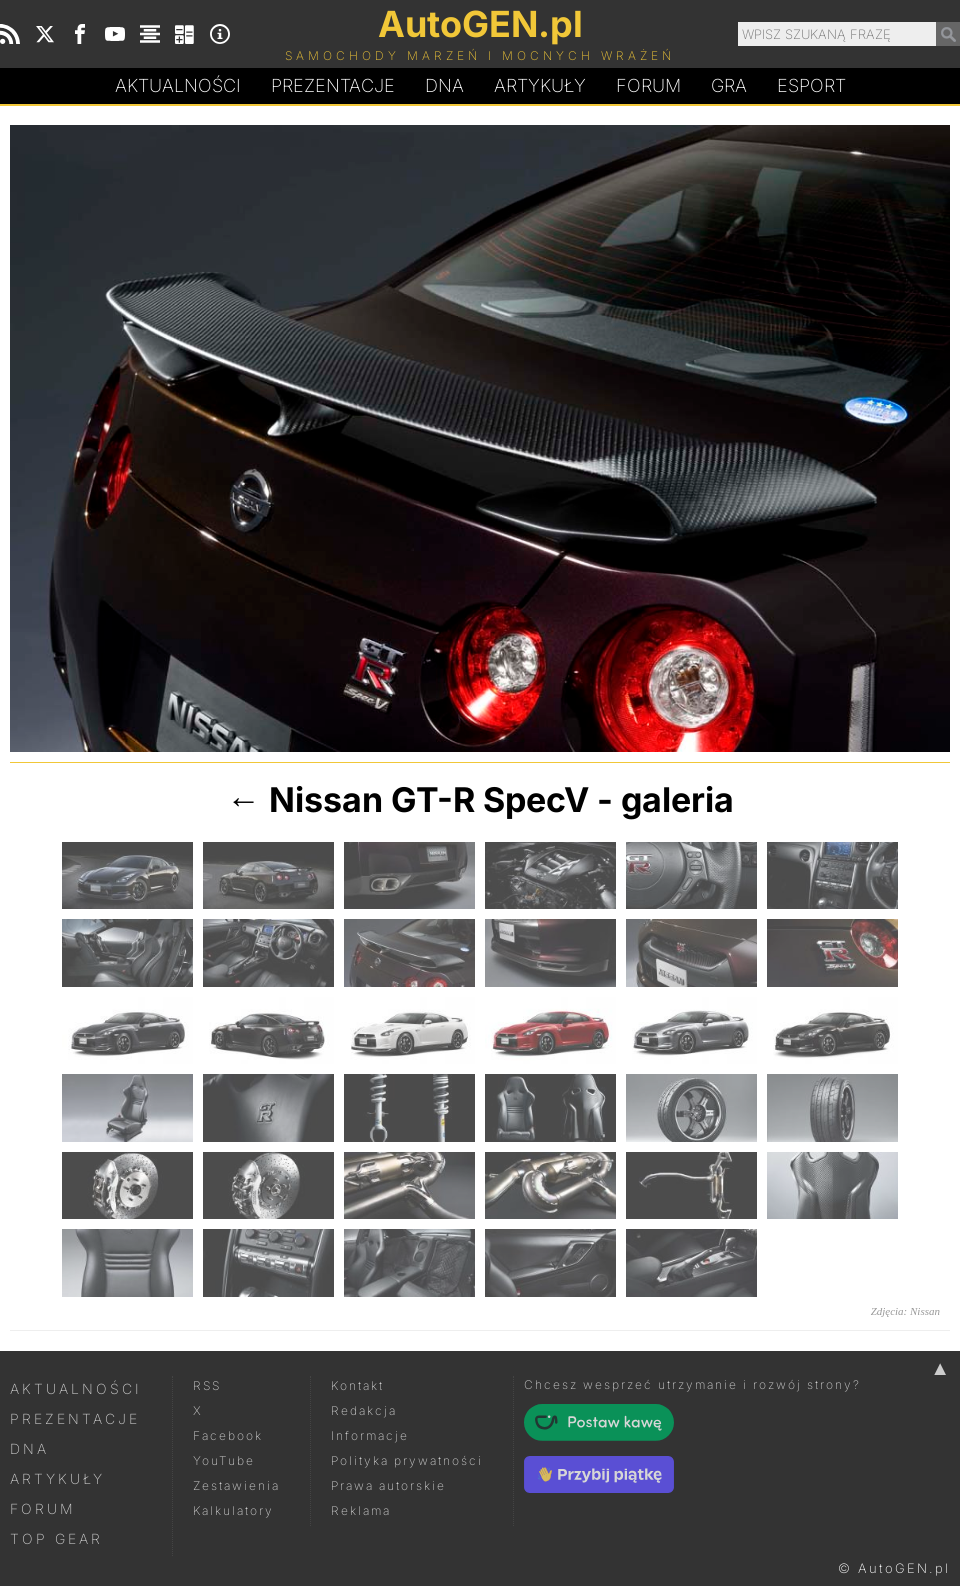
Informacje (370, 1435)
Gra (729, 85)
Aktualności (178, 85)
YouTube (224, 1460)
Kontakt (357, 1385)
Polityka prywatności (407, 1460)
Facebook (228, 1435)
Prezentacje (333, 85)
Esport (811, 85)
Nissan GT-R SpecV (429, 799)
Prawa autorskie (388, 1485)
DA (444, 86)
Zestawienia (236, 1485)
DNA (29, 1448)
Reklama (361, 1510)
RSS (207, 1385)
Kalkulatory (233, 1510)
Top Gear (56, 1538)
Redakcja (364, 1410)
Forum (648, 85)
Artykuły (540, 85)
